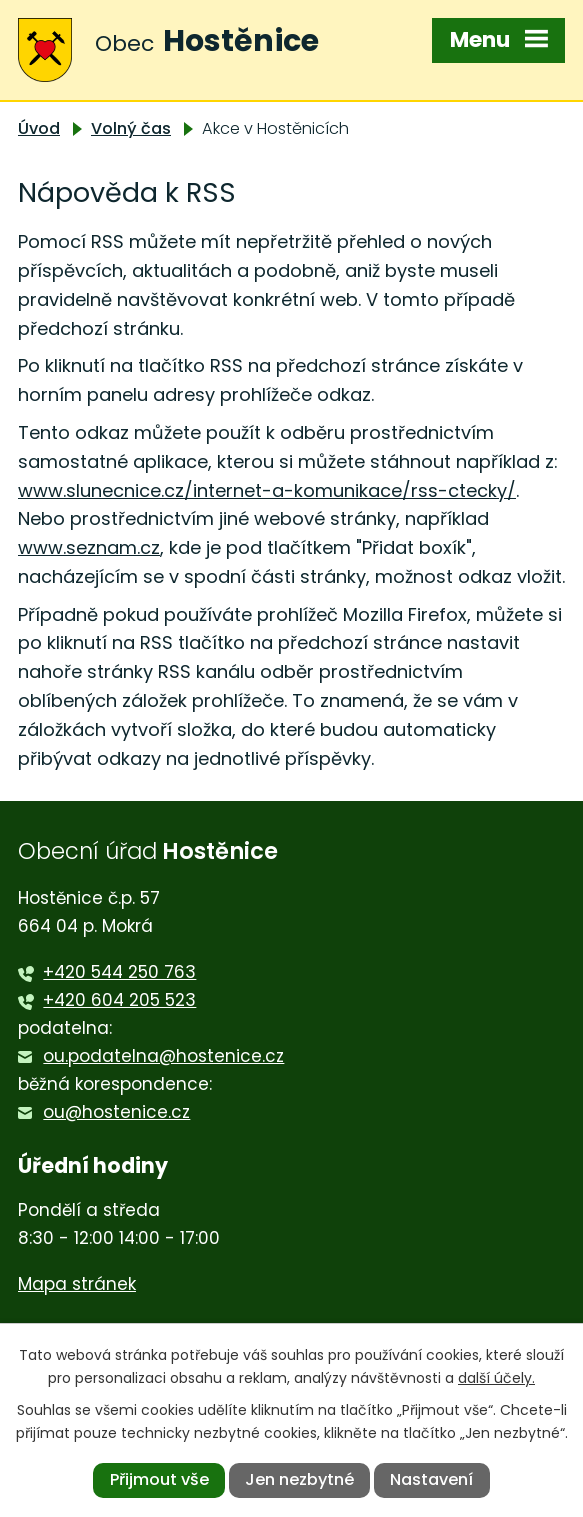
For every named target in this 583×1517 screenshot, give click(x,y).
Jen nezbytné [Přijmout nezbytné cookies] (299, 1479)
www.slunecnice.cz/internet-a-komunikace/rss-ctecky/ (267, 490)
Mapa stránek (77, 1284)
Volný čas (131, 128)
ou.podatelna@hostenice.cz (163, 1056)
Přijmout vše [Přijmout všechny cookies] (159, 1479)
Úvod (39, 128)
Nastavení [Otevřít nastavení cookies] (431, 1479)
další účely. (496, 1378)
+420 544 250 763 (119, 972)
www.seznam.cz (89, 547)
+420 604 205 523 (119, 1000)
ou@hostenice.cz (116, 1112)
